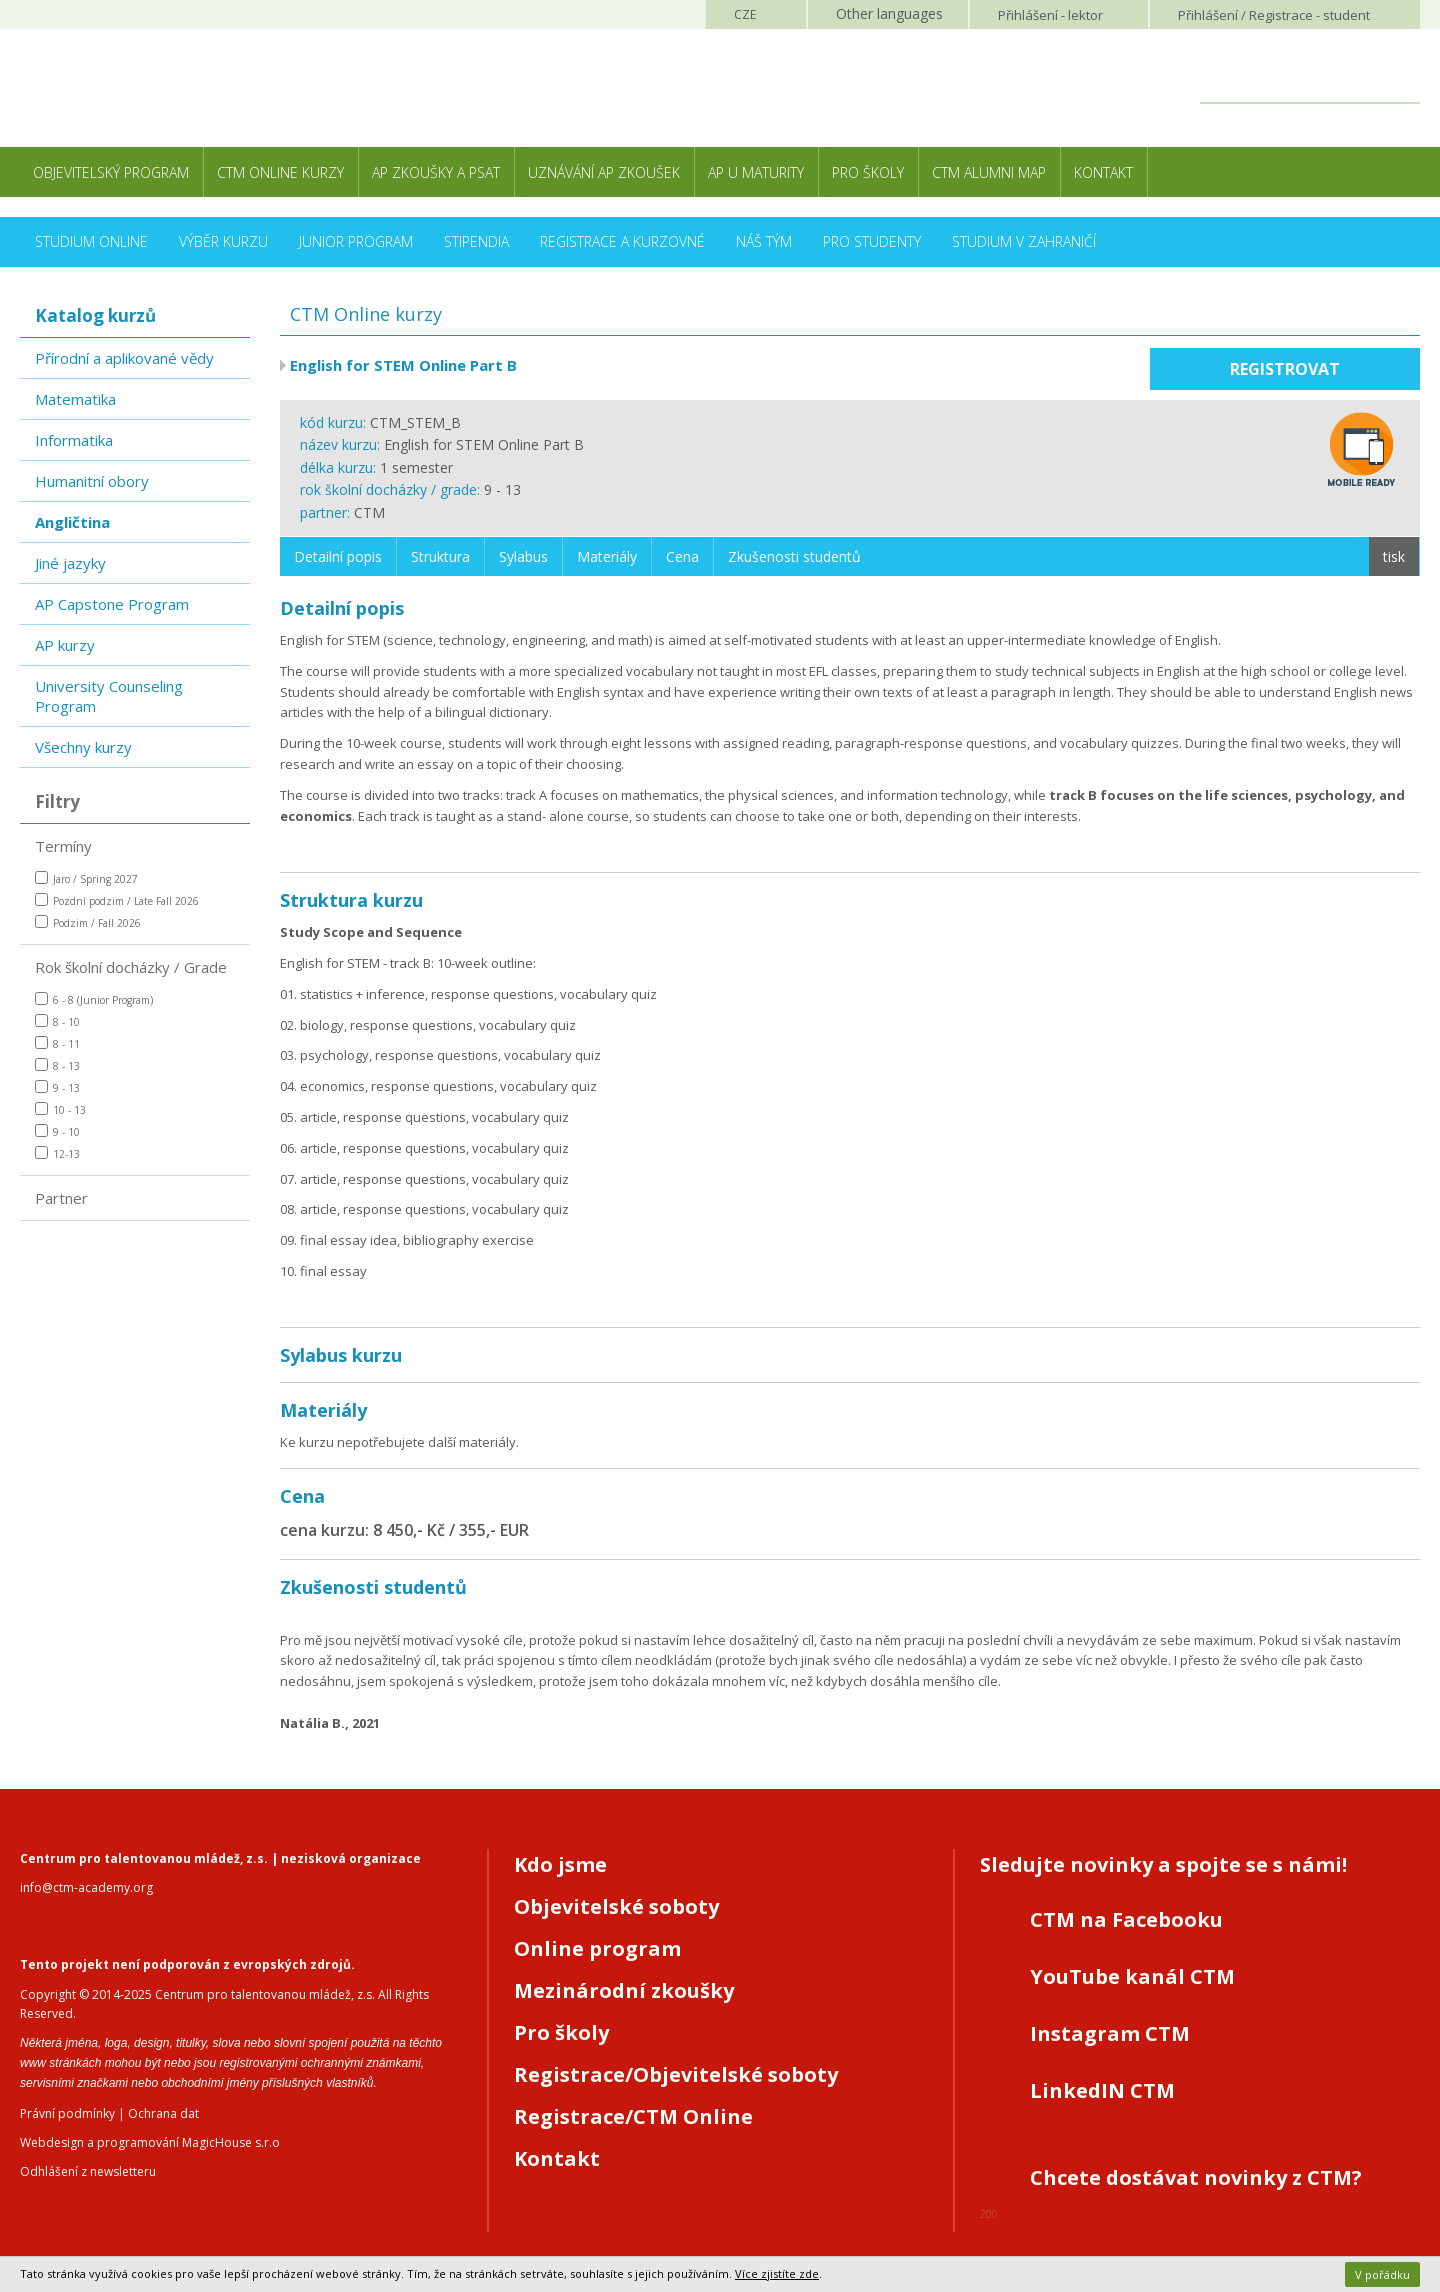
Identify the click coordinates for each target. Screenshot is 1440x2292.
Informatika (74, 440)
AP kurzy (65, 645)
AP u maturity (756, 172)
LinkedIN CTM (1102, 2090)
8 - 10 (57, 1021)
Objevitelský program (111, 172)
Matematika (75, 399)
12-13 (57, 1153)
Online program (597, 1948)
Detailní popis (338, 556)
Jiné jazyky (70, 563)
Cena (682, 556)
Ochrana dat (163, 2113)
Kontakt (1103, 172)
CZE (745, 14)
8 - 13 (57, 1065)
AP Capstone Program (112, 604)
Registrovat (1285, 369)
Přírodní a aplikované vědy (124, 358)
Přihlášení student (1274, 15)
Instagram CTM (1110, 2033)
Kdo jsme (560, 1864)
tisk (1394, 556)
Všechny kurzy (83, 747)
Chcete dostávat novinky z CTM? (1196, 2177)
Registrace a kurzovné (622, 241)
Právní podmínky (67, 2113)
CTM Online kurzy (280, 172)
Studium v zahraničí (1024, 241)
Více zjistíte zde (777, 2273)
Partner (61, 1198)
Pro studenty (872, 241)
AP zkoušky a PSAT (436, 172)
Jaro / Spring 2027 (86, 878)
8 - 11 (57, 1043)
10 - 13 (60, 1109)
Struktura (440, 556)
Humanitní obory (92, 481)
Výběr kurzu (223, 241)
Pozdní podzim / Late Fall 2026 (117, 900)
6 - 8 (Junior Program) (94, 999)
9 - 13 (57, 1087)
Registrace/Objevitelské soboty (676, 2074)
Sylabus (523, 556)
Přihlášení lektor (1050, 15)
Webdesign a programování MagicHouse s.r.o (150, 2142)
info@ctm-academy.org (86, 1887)
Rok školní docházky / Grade (131, 967)
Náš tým (764, 241)
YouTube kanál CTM (1132, 1976)
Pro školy (868, 172)
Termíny (63, 846)
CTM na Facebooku (1126, 1919)
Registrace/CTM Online (633, 2116)
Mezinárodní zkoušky (624, 1990)
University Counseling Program (109, 696)
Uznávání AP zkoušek (604, 172)
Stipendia (476, 241)
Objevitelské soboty (616, 1906)
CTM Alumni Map (989, 172)
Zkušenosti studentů (794, 556)
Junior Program (356, 241)
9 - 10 (57, 1131)
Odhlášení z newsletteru (88, 2171)
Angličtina (72, 522)
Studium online (91, 241)
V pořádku (1382, 2274)
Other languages (889, 13)
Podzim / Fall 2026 (88, 922)
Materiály (607, 556)
